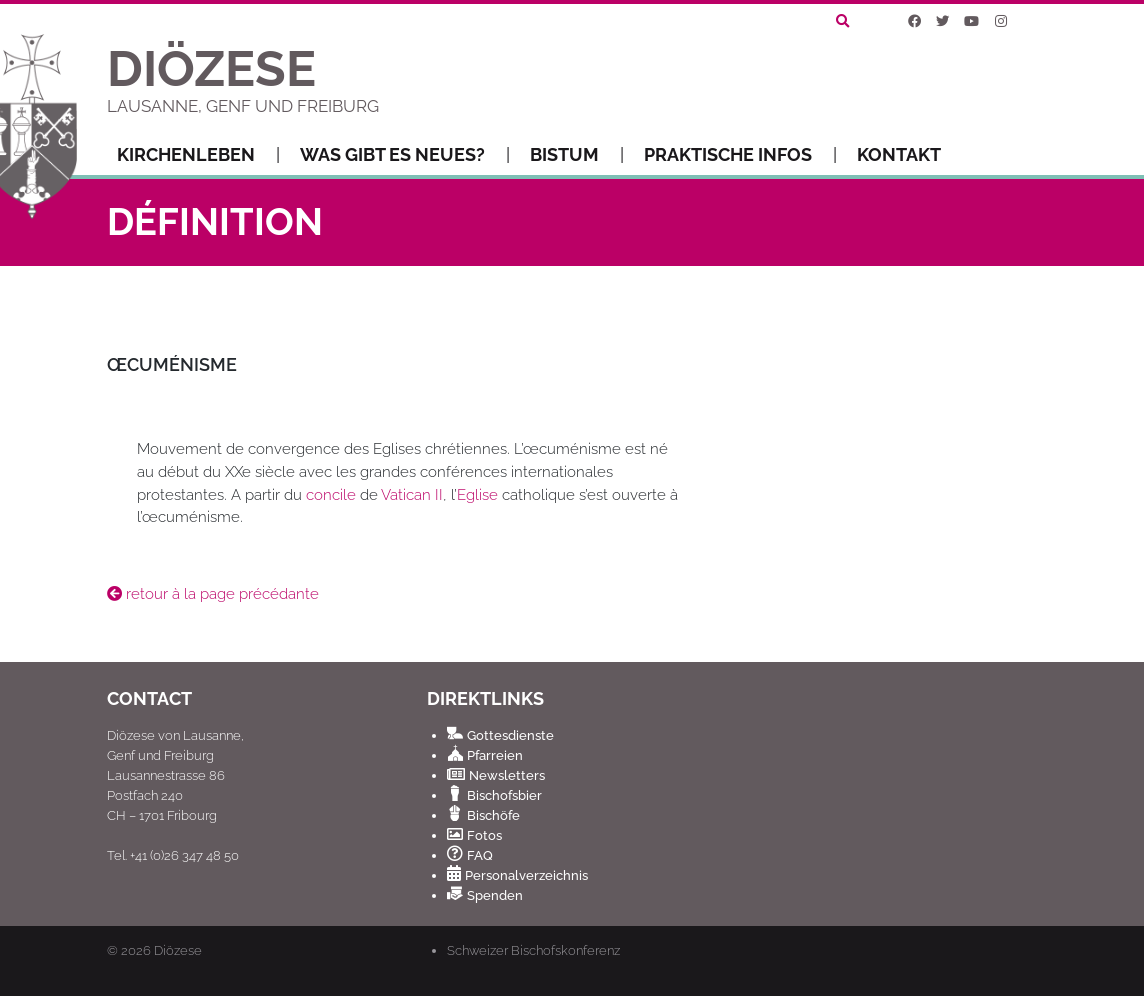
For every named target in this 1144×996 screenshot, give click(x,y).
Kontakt (899, 154)
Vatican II (412, 495)
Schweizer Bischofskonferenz (533, 950)
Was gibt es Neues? (405, 155)
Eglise (477, 495)
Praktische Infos (740, 155)
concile (331, 495)
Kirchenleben (198, 155)
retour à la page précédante (213, 594)
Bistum (577, 155)
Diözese (178, 950)
